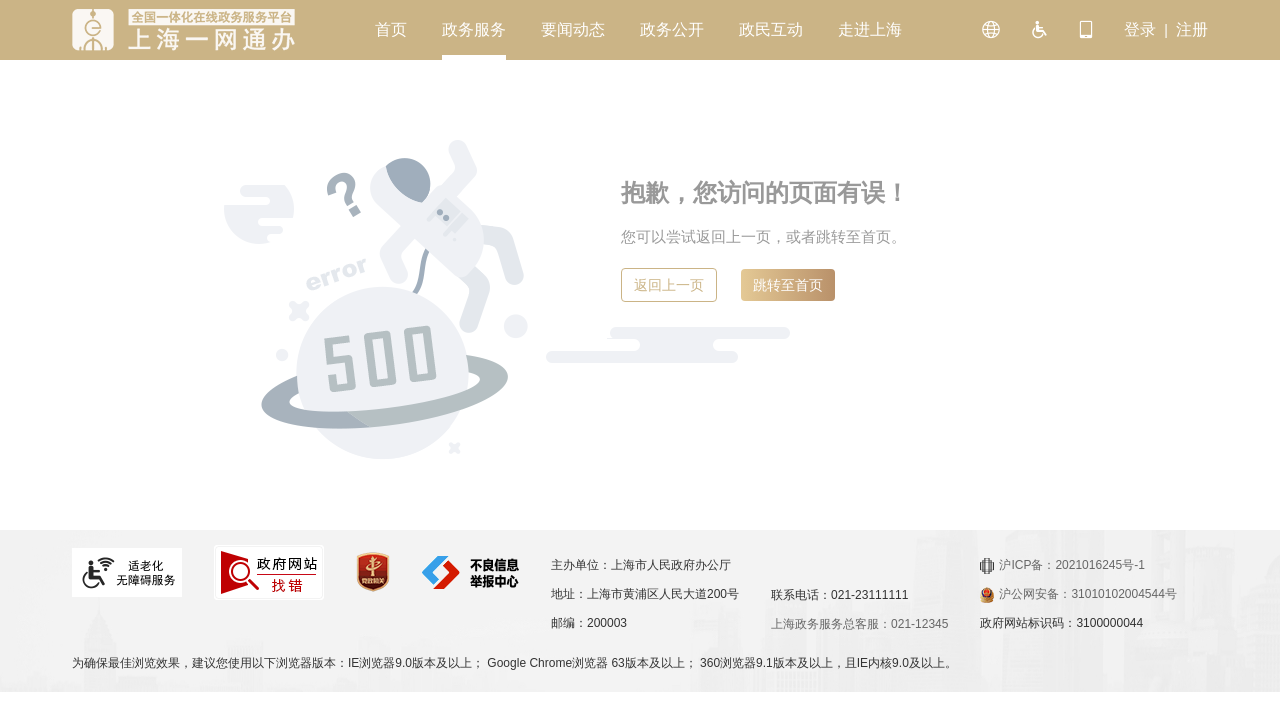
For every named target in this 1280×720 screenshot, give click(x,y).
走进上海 (870, 29)
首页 (391, 29)
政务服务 (474, 29)
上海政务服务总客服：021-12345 (859, 624)
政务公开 (672, 29)
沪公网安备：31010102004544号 (1078, 594)
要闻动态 (573, 29)
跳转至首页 (788, 285)
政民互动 (771, 29)
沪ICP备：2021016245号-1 (1062, 565)
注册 (1192, 29)
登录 (1140, 29)
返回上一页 (669, 285)
